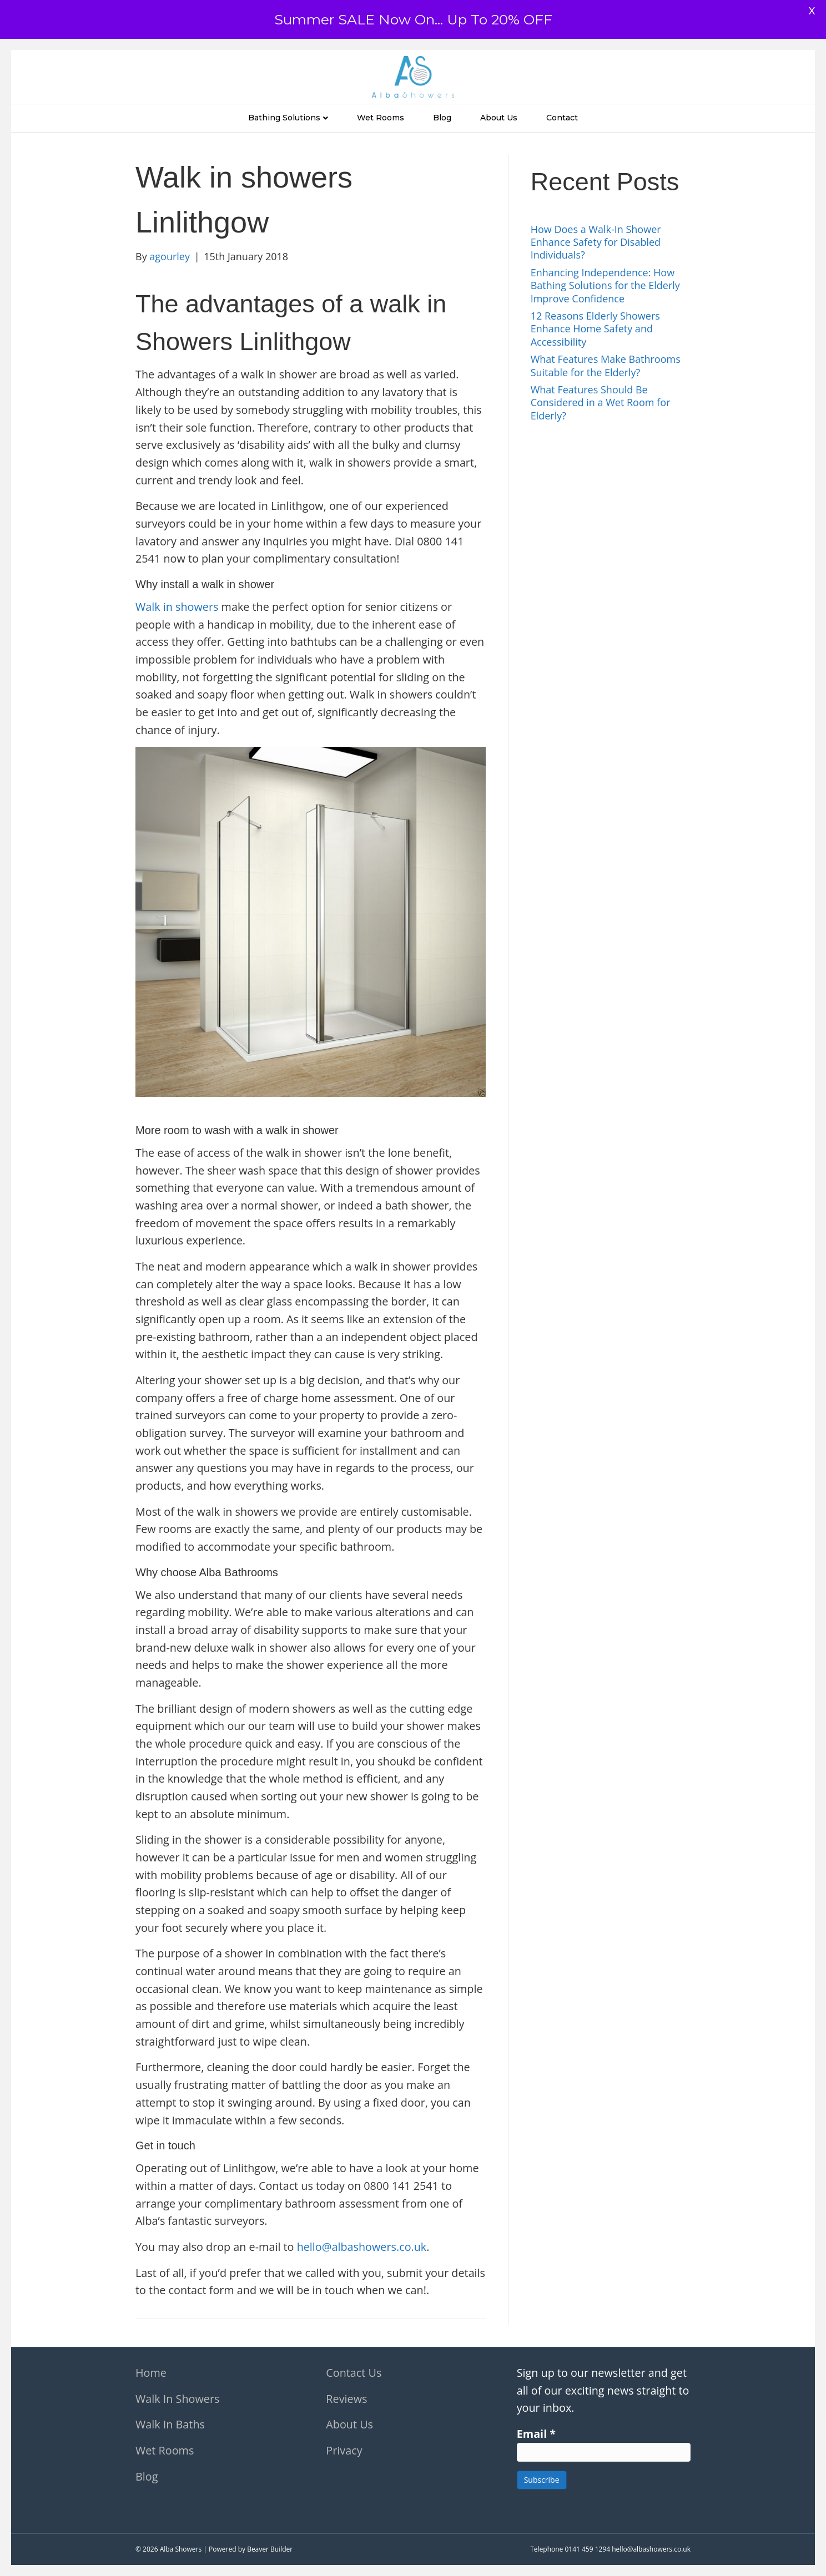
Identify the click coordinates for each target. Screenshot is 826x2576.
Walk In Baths (170, 2424)
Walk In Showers (177, 2398)
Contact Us (353, 2372)
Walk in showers (176, 606)
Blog (442, 118)
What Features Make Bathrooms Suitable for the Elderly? (606, 365)
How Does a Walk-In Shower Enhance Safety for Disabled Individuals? (596, 242)
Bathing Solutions (284, 118)
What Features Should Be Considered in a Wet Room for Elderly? (601, 402)
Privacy (344, 2450)
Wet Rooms (380, 118)
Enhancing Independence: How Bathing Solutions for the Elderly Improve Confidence (605, 285)
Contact (562, 118)
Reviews (346, 2398)
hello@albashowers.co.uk (362, 2246)
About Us (498, 118)
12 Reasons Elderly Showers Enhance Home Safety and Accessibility (595, 328)
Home (151, 2372)
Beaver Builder (270, 2549)
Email (536, 2433)
